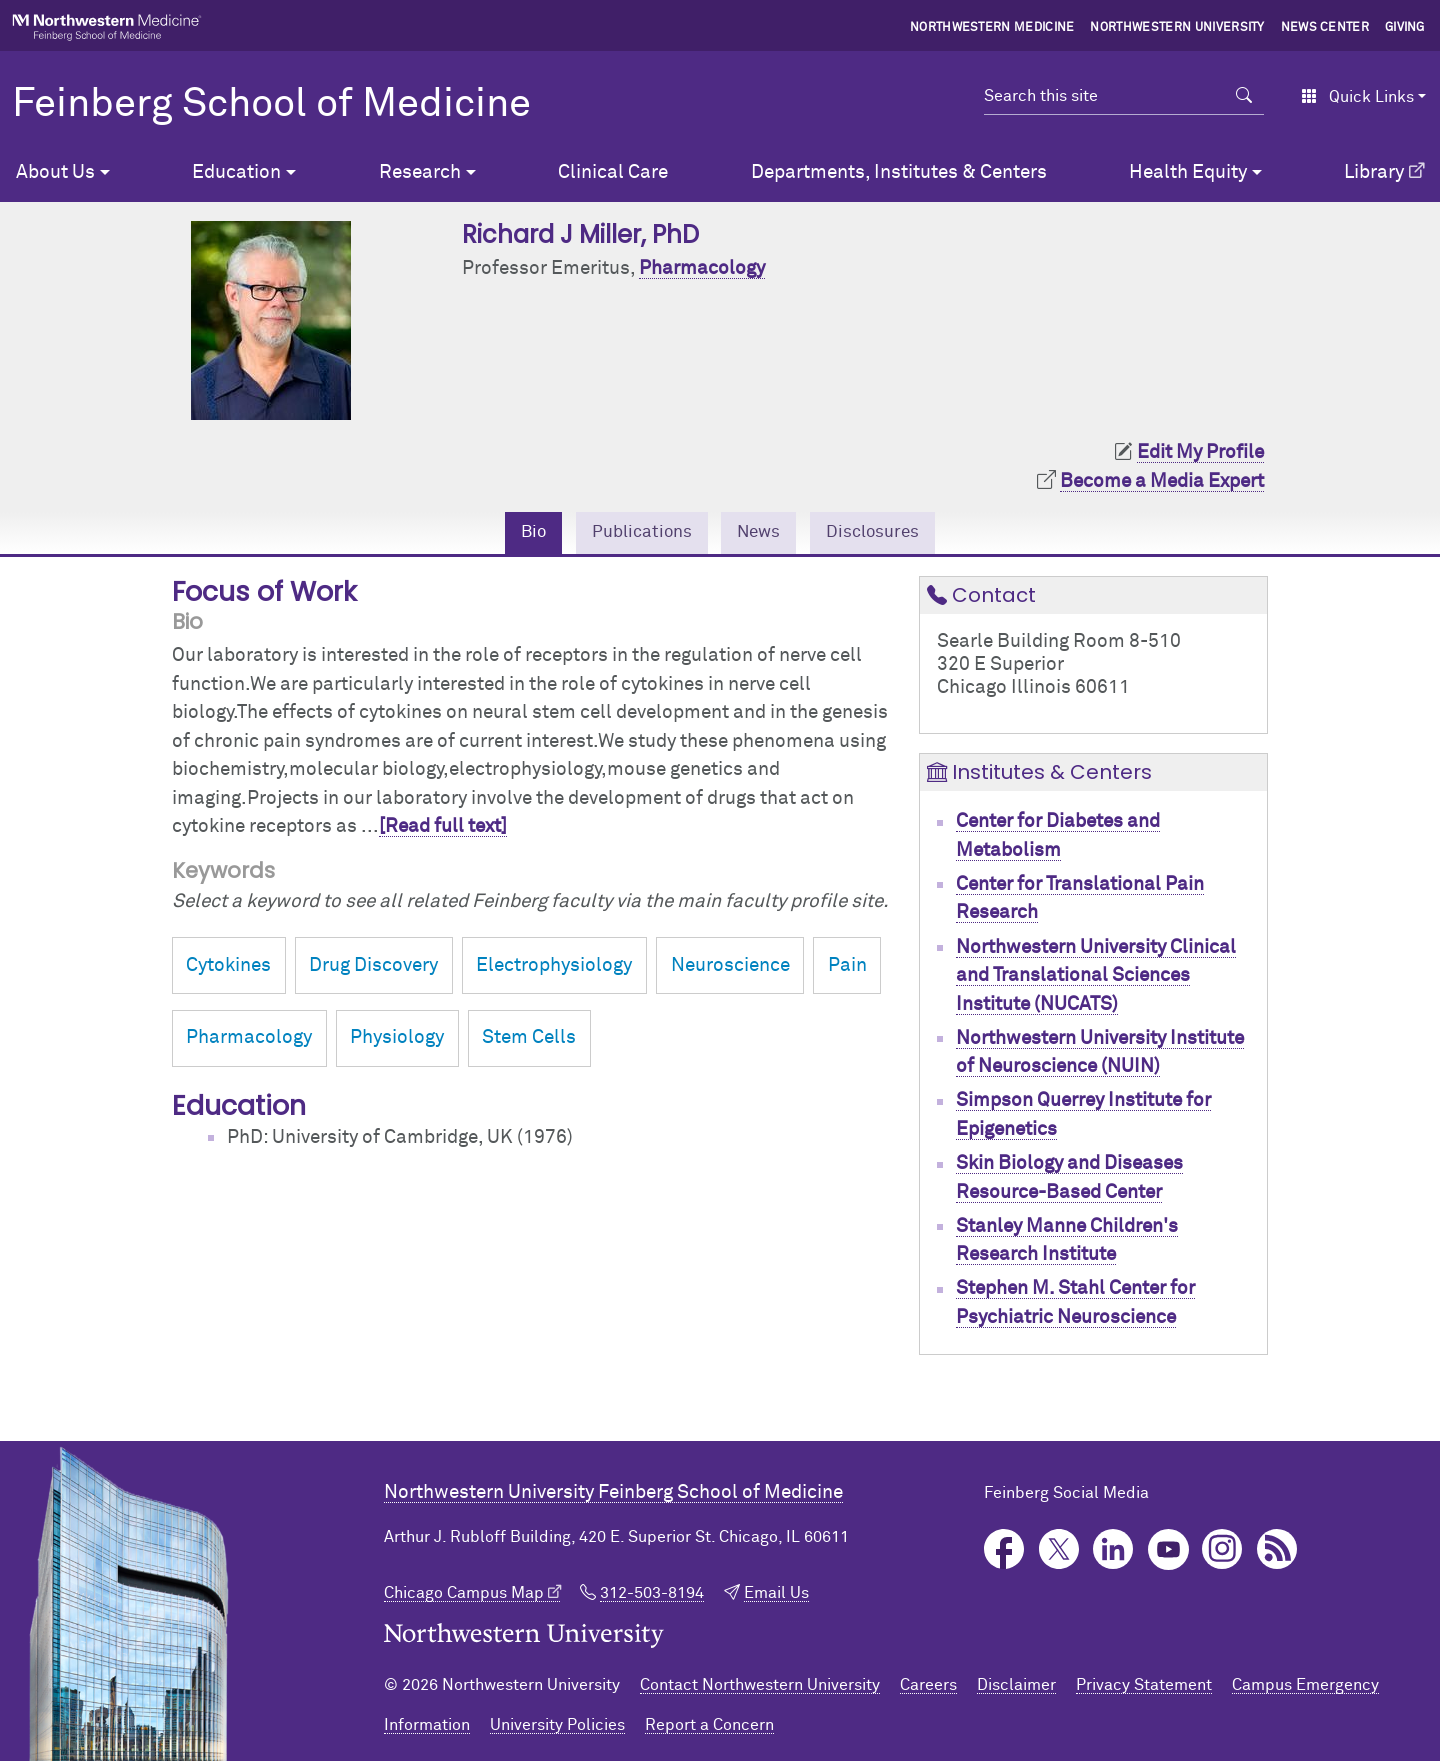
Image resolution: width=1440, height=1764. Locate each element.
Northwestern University (1177, 28)
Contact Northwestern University (760, 1688)
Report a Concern (709, 1728)
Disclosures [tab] (884, 533)
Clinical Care (613, 172)
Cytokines (228, 968)
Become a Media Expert (1162, 481)
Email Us (776, 1596)
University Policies (557, 1728)
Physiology (397, 1040)
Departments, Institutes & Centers (899, 172)
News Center (1325, 28)
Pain (847, 968)
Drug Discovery (373, 968)
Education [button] (236, 172)
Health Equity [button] (1188, 172)
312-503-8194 (652, 1596)
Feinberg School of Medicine (271, 105)
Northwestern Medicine (992, 28)
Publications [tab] (635, 533)
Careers (928, 1688)
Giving (1405, 28)
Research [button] (420, 172)
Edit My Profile (1200, 452)
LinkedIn (1113, 1552)
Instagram (1222, 1552)
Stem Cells (529, 1040)
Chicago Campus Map (464, 1596)
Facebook (1004, 1552)
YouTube (1168, 1552)
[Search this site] (1104, 96)
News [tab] (761, 533)
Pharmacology (702, 268)
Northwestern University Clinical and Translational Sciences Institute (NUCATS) (1096, 978)
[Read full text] (443, 829)
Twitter (1059, 1552)
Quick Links (1357, 97)
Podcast (1277, 1552)
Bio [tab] (518, 533)
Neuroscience (730, 968)
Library (1374, 172)
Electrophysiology (554, 968)
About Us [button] (55, 172)
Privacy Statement (1144, 1688)
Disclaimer (1016, 1688)
